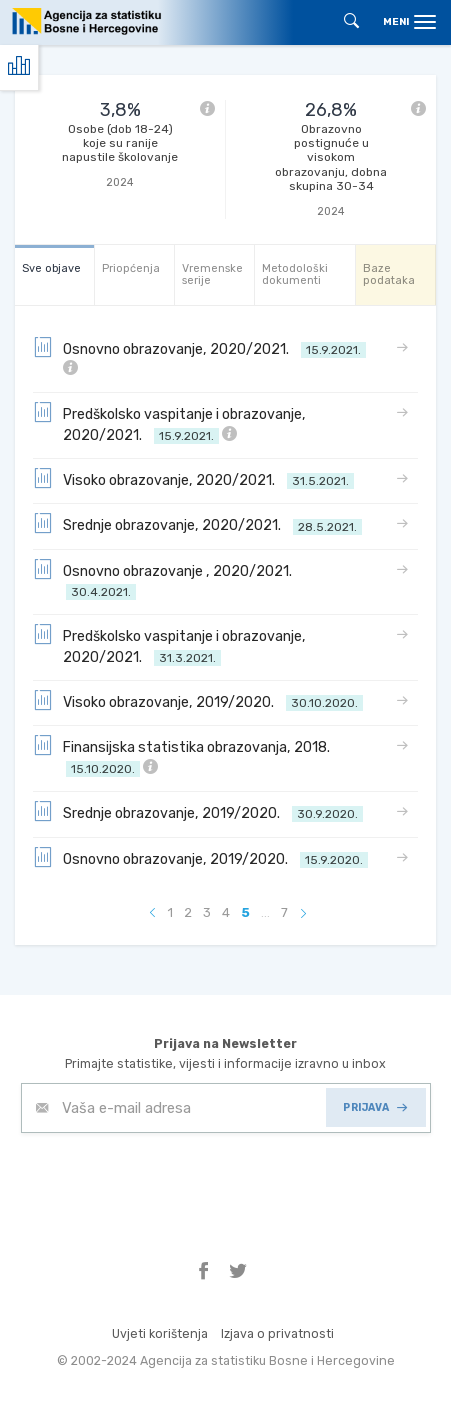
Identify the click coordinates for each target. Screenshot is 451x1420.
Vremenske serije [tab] (212, 274)
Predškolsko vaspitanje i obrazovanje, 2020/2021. (169, 423)
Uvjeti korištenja (160, 1333)
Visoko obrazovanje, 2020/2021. (193, 479)
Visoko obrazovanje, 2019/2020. (198, 701)
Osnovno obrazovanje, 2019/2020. (200, 858)
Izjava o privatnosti (277, 1333)
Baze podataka (389, 274)
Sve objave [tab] (51, 268)
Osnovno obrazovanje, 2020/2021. (199, 356)
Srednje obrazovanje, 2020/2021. (197, 524)
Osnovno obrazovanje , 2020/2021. (165, 580)
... (265, 912)
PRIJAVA (375, 1107)
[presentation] (173, 1182)
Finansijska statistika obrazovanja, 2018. (184, 756)
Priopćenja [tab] (131, 268)
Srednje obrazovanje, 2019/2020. (198, 812)
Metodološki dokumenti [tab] (295, 274)
